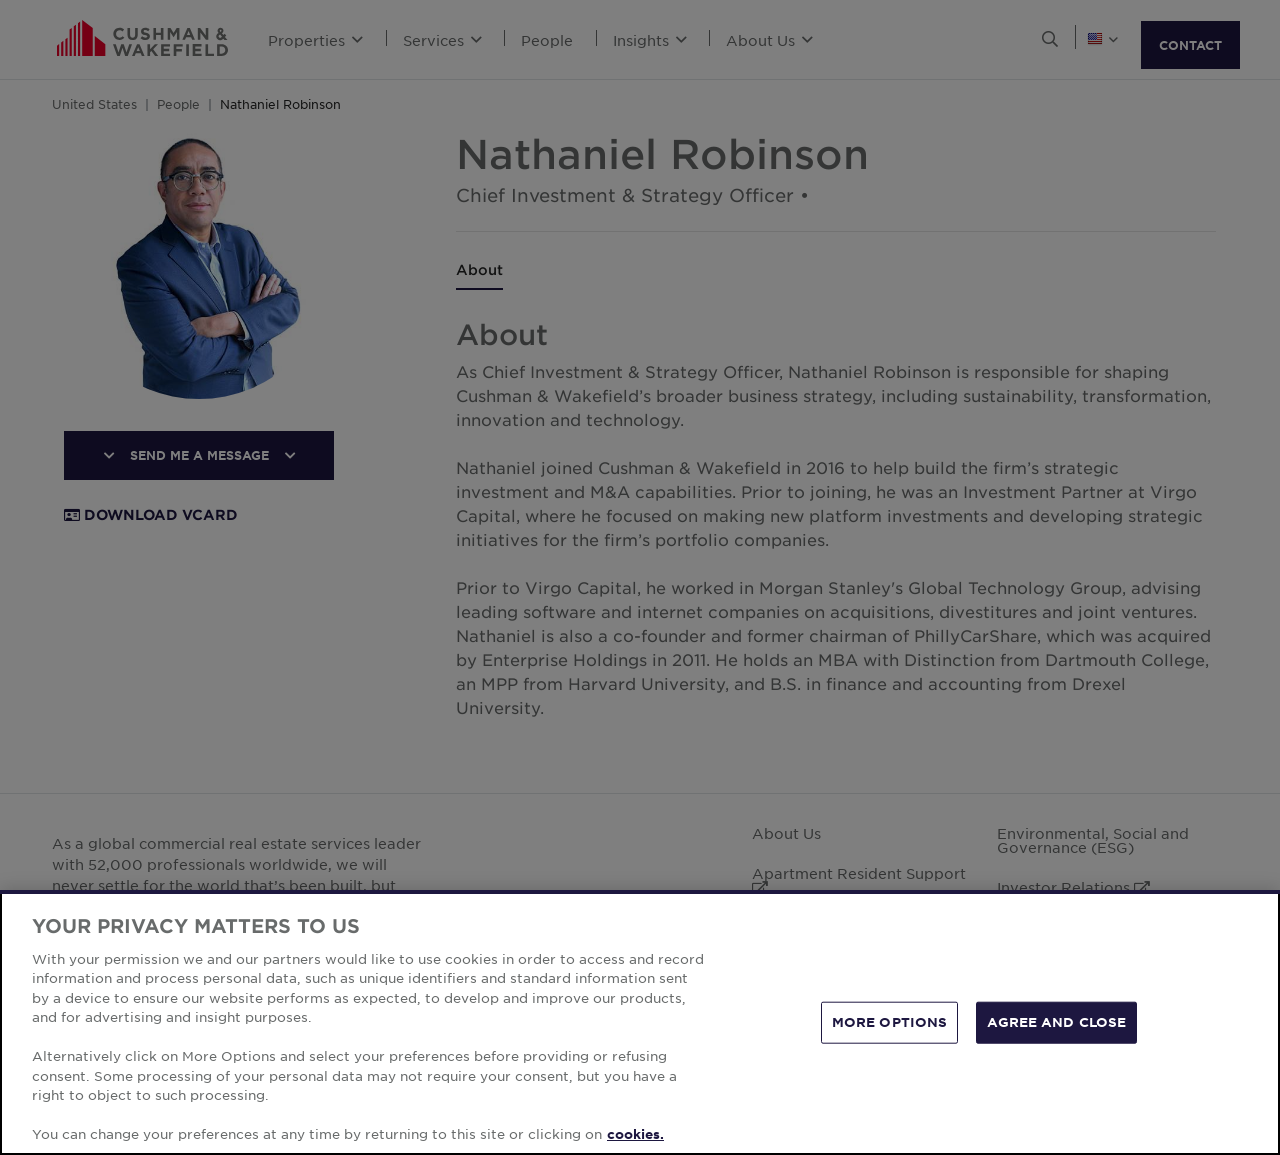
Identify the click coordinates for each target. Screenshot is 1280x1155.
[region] (640, 1022)
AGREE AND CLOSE (1056, 1022)
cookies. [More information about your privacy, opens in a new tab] (635, 1134)
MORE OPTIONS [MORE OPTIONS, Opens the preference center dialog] (890, 1022)
